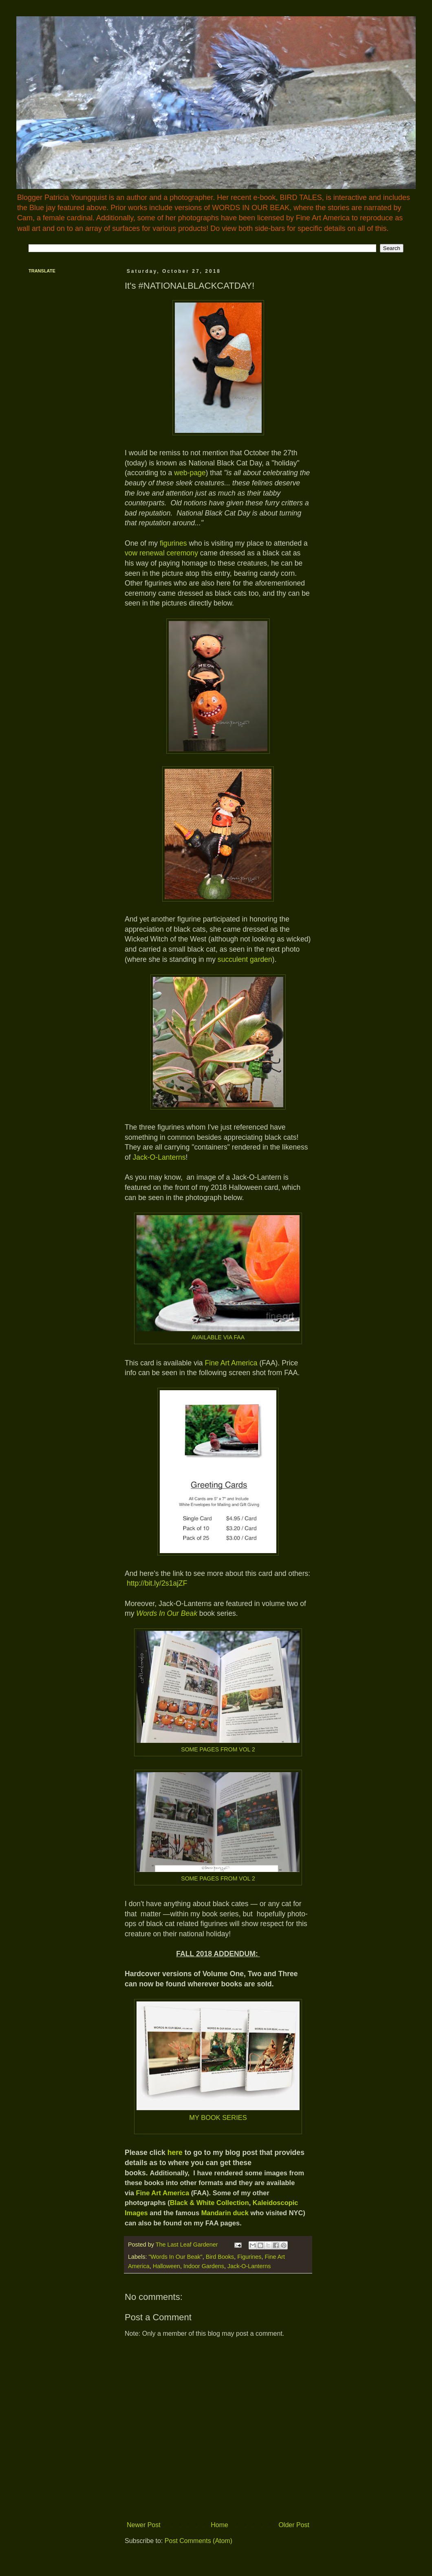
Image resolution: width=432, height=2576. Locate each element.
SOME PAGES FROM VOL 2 (218, 1749)
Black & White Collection (209, 2202)
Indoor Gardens (203, 2266)
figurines (173, 543)
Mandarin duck (225, 2212)
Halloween (166, 2266)
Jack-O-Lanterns (159, 1157)
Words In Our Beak (166, 1613)
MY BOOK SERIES (218, 2117)
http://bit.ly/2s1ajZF (157, 1583)
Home (219, 2524)
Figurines (249, 2256)
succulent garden (245, 959)
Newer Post (144, 2524)
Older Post (293, 2524)
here (175, 2152)
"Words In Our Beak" (175, 2256)
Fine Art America (231, 1363)
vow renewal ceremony (161, 553)
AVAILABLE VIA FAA (218, 1337)
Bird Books (220, 2256)
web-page (189, 473)
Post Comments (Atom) (198, 2540)
